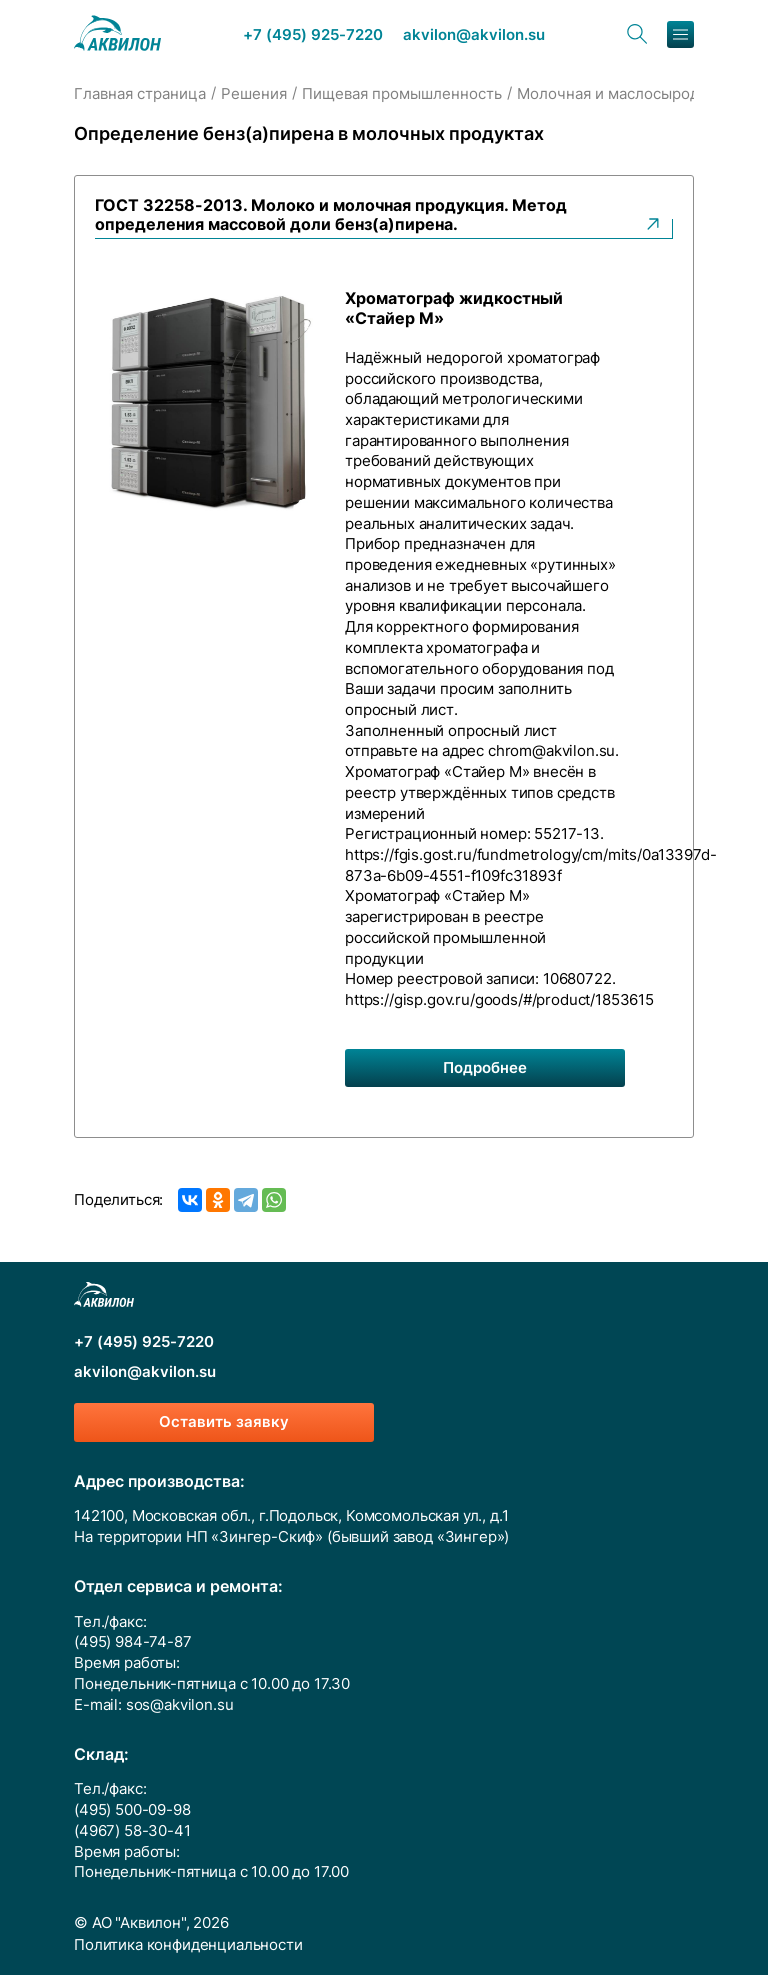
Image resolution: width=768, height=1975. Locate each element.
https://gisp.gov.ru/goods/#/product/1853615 (499, 1000)
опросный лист (399, 710)
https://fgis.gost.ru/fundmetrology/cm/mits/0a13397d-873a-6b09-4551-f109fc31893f (531, 865)
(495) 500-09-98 (132, 1810)
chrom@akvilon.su (551, 751)
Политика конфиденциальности (188, 1945)
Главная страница (140, 94)
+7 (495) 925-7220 (313, 35)
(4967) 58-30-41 (132, 1831)
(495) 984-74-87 (133, 1642)
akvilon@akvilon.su (474, 35)
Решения (254, 94)
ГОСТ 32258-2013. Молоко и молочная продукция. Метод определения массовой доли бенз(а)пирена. (379, 215)
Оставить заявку (224, 1422)
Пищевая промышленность (402, 94)
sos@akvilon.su (180, 1705)
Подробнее (485, 1068)
